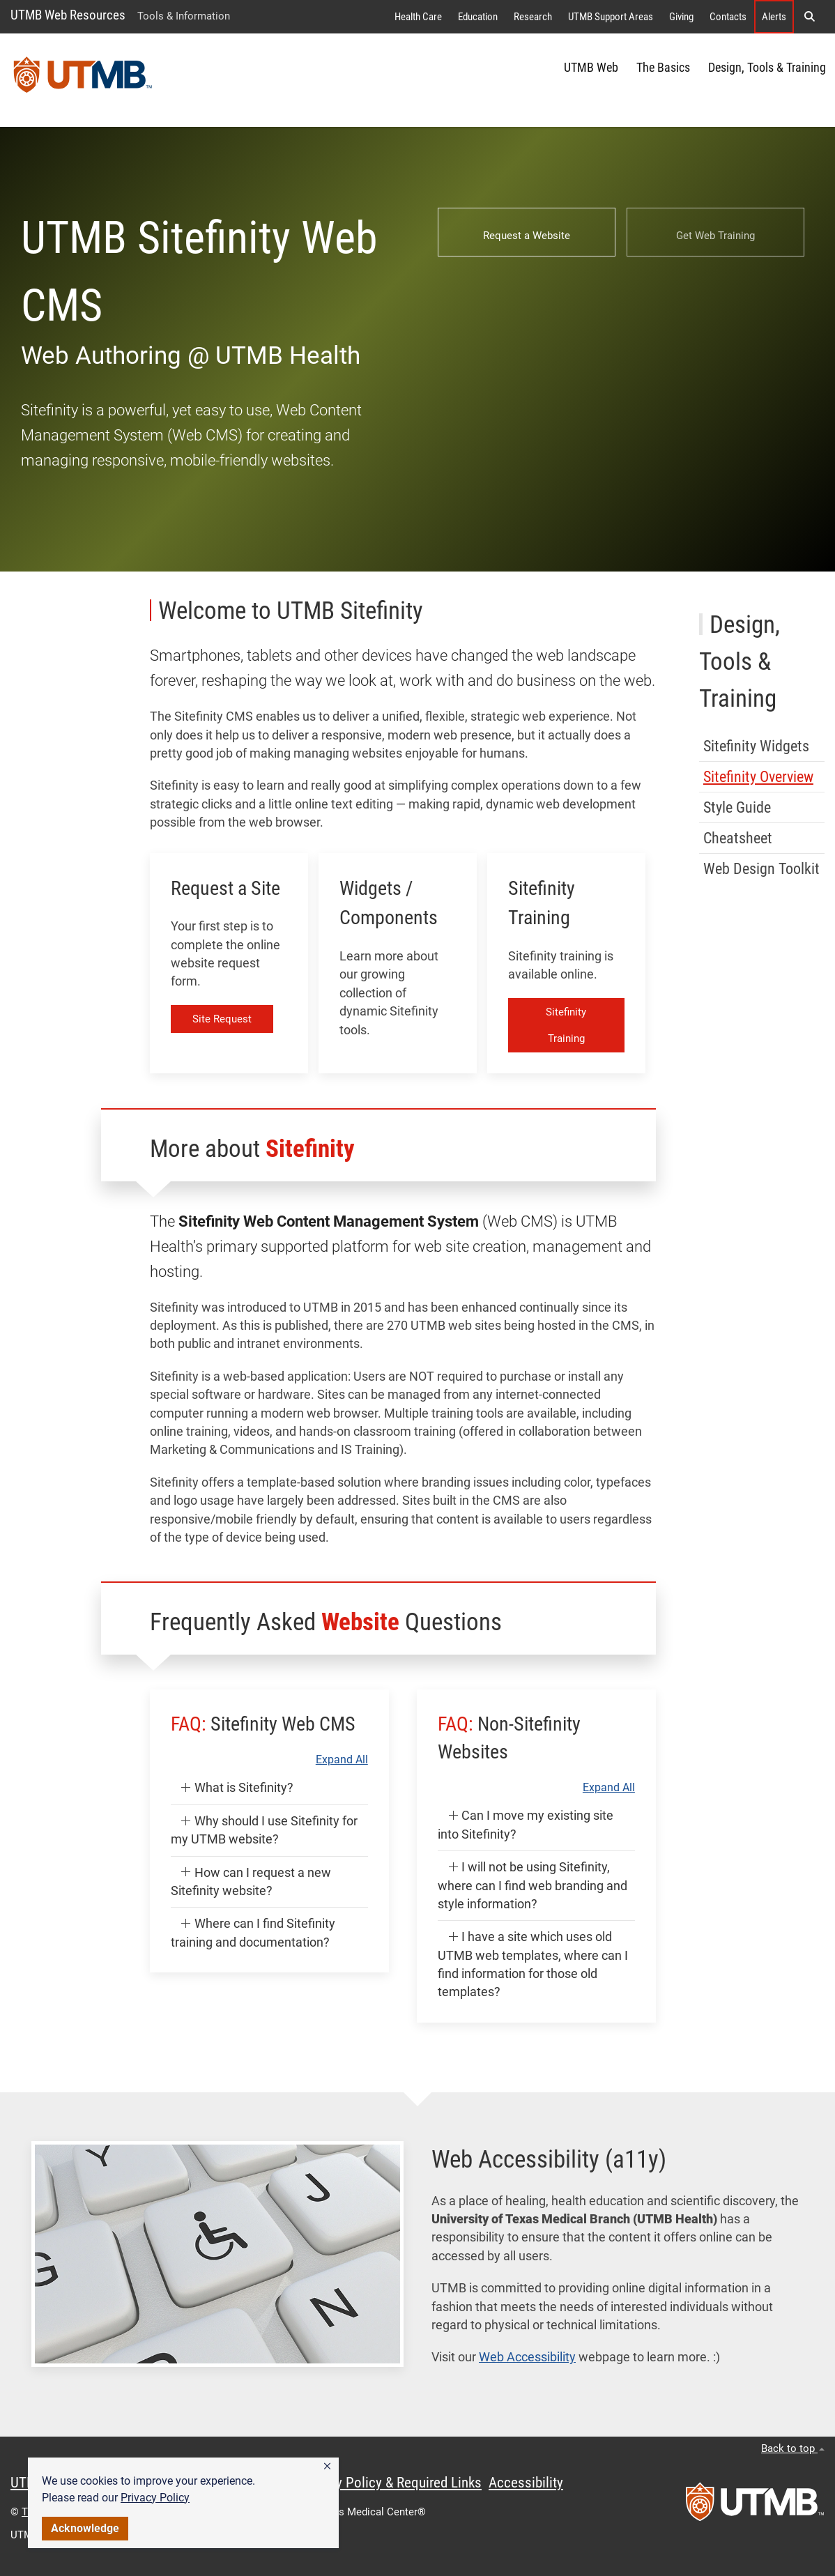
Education (478, 16)
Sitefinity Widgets (756, 746)
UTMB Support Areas (610, 16)
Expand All (342, 1760)
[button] (327, 2467)
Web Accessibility (527, 2357)
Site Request (222, 1019)
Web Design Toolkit (761, 868)
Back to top (793, 2448)
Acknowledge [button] (85, 2528)
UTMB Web (591, 67)
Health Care (418, 16)
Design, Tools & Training (767, 67)
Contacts (728, 16)
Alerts (774, 16)
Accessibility (526, 2482)
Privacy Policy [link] (155, 2497)
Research (533, 16)
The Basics (663, 67)
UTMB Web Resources (67, 15)
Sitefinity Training (566, 1025)
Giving (681, 16)
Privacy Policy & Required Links (391, 2482)
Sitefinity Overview (758, 776)
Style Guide (737, 807)
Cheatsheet (737, 838)
